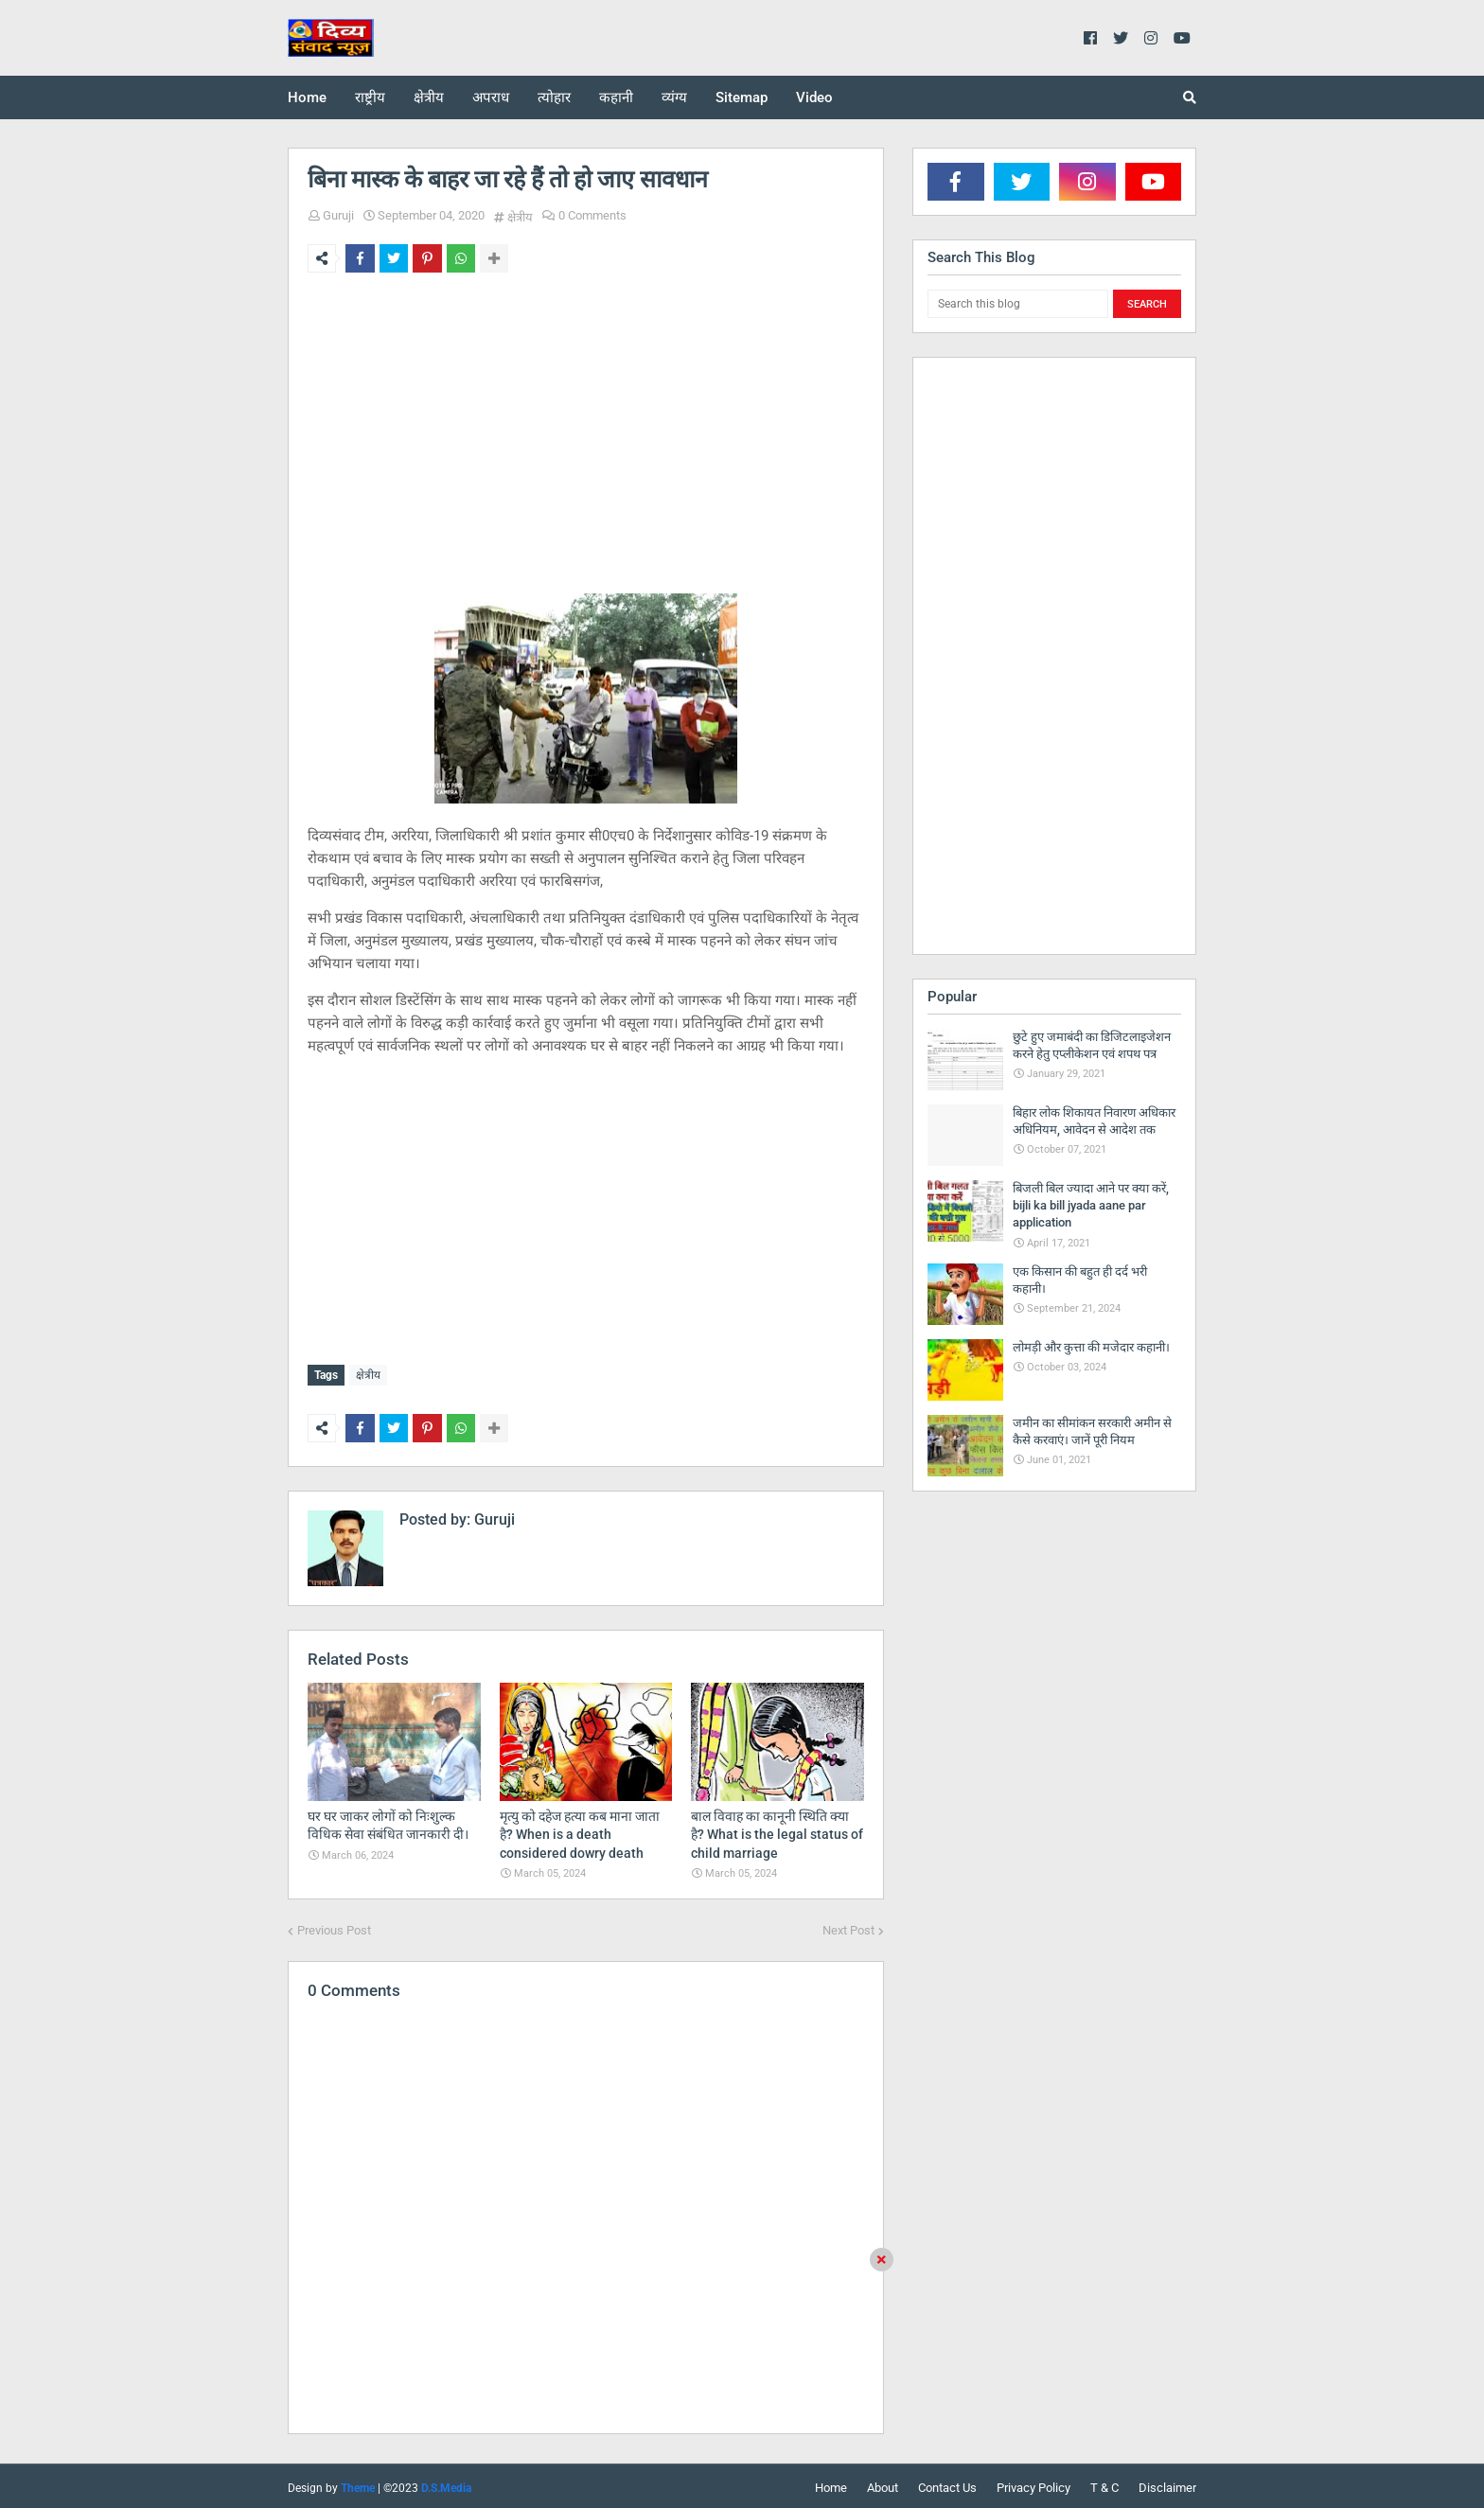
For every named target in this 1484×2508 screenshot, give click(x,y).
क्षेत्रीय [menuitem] (429, 97)
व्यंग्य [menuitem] (674, 97)
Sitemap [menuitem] (742, 97)
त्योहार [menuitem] (554, 97)
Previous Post (334, 1926)
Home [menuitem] (307, 97)
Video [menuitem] (814, 97)
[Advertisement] (585, 433)
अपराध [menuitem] (490, 97)
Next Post (848, 1926)
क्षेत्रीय (520, 217)
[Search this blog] (1018, 304)
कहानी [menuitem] (616, 97)
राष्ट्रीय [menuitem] (370, 97)
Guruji (338, 215)
